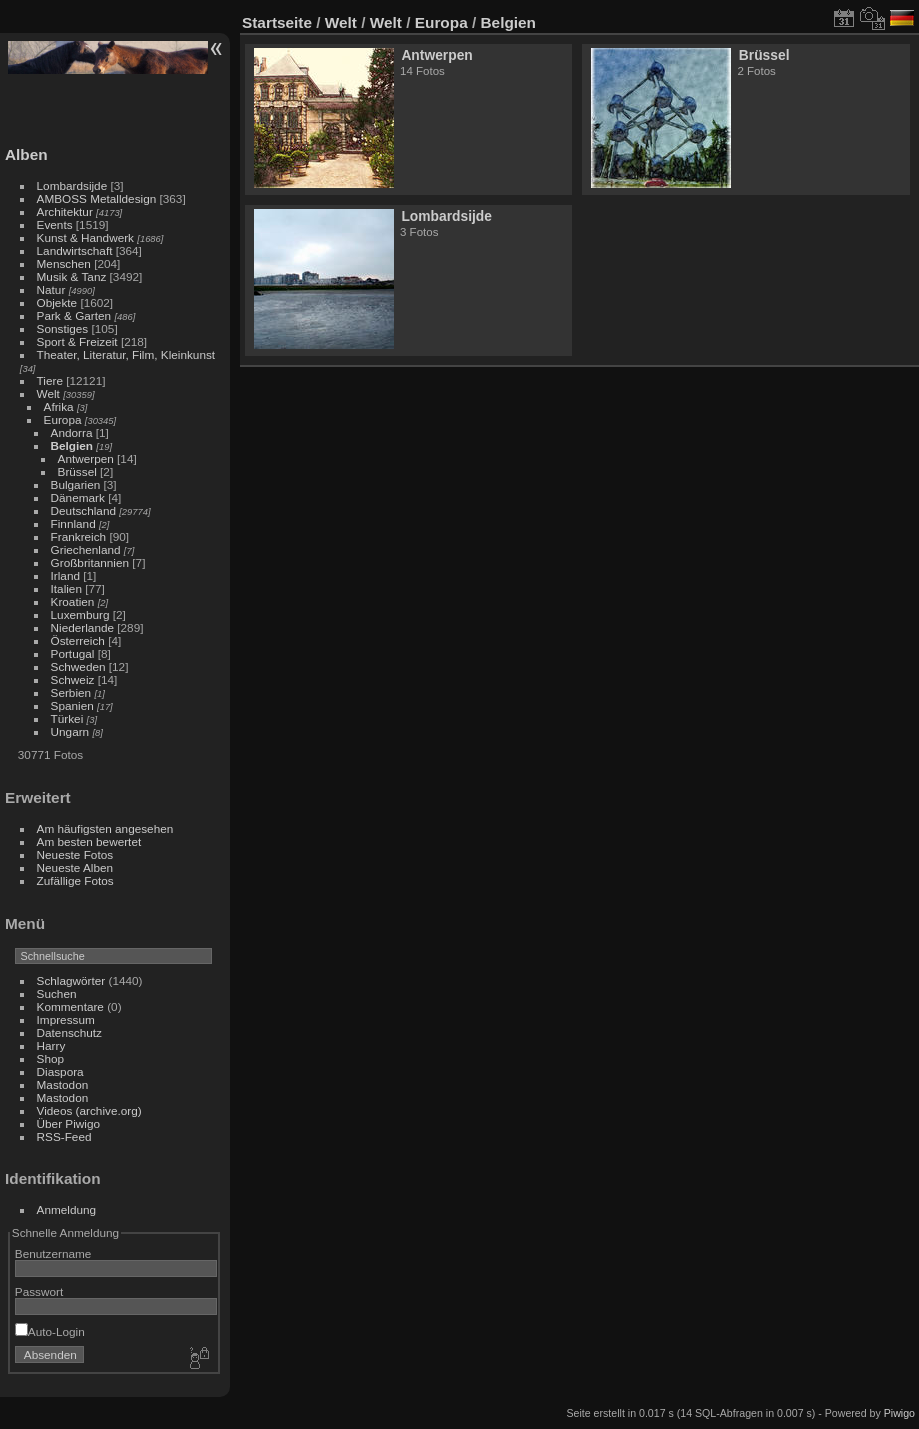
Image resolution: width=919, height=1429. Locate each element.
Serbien (71, 692)
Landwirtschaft (75, 250)
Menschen (64, 263)
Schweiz (73, 679)
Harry (51, 1045)
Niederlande (82, 627)
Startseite (277, 22)
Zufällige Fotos (75, 880)
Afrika (59, 406)
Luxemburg (80, 614)
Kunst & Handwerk (85, 237)
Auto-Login (50, 1331)
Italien (66, 588)
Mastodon (63, 1084)
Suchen (57, 993)
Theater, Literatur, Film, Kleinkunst (126, 354)
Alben (26, 154)
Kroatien (73, 601)
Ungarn (70, 731)
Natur (51, 289)
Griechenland (86, 549)
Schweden (78, 666)
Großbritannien (90, 562)
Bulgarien (76, 484)
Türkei (67, 718)
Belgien (72, 445)
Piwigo (899, 1413)
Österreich (78, 640)
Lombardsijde (72, 185)
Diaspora (60, 1071)
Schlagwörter (71, 980)
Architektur (65, 211)
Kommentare (70, 1006)
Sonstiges (63, 328)
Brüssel (77, 471)
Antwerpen (86, 458)
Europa (63, 419)
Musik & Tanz (72, 276)
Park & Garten (74, 315)
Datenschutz (69, 1032)
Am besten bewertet (89, 841)
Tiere (50, 380)
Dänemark (78, 497)
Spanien (72, 705)
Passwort (39, 1291)
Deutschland (83, 510)
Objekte (57, 302)
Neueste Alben (75, 867)
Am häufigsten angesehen (105, 828)
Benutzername (53, 1253)
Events (55, 224)
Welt (48, 393)
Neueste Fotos (75, 854)
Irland (65, 575)
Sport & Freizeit (77, 341)
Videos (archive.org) (89, 1110)
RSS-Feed (64, 1136)
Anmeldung (67, 1209)
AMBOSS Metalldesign (97, 198)
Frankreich (79, 536)
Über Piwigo (68, 1123)
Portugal (73, 653)
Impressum (66, 1019)
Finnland (73, 523)
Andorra (72, 432)
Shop (50, 1058)
